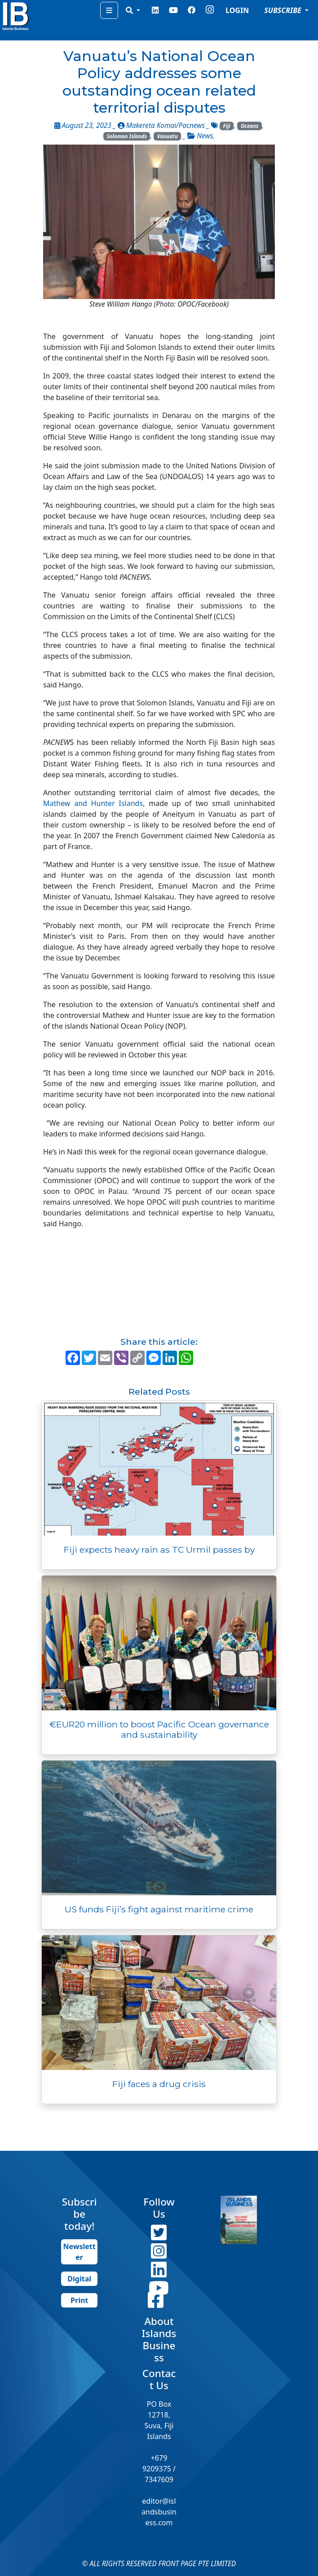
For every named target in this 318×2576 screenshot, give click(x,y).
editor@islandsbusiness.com (159, 2512)
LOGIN (237, 10)
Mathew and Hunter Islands (93, 803)
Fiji (226, 126)
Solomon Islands (126, 136)
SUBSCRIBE (283, 10)
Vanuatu (167, 136)
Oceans (250, 126)
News (205, 136)
